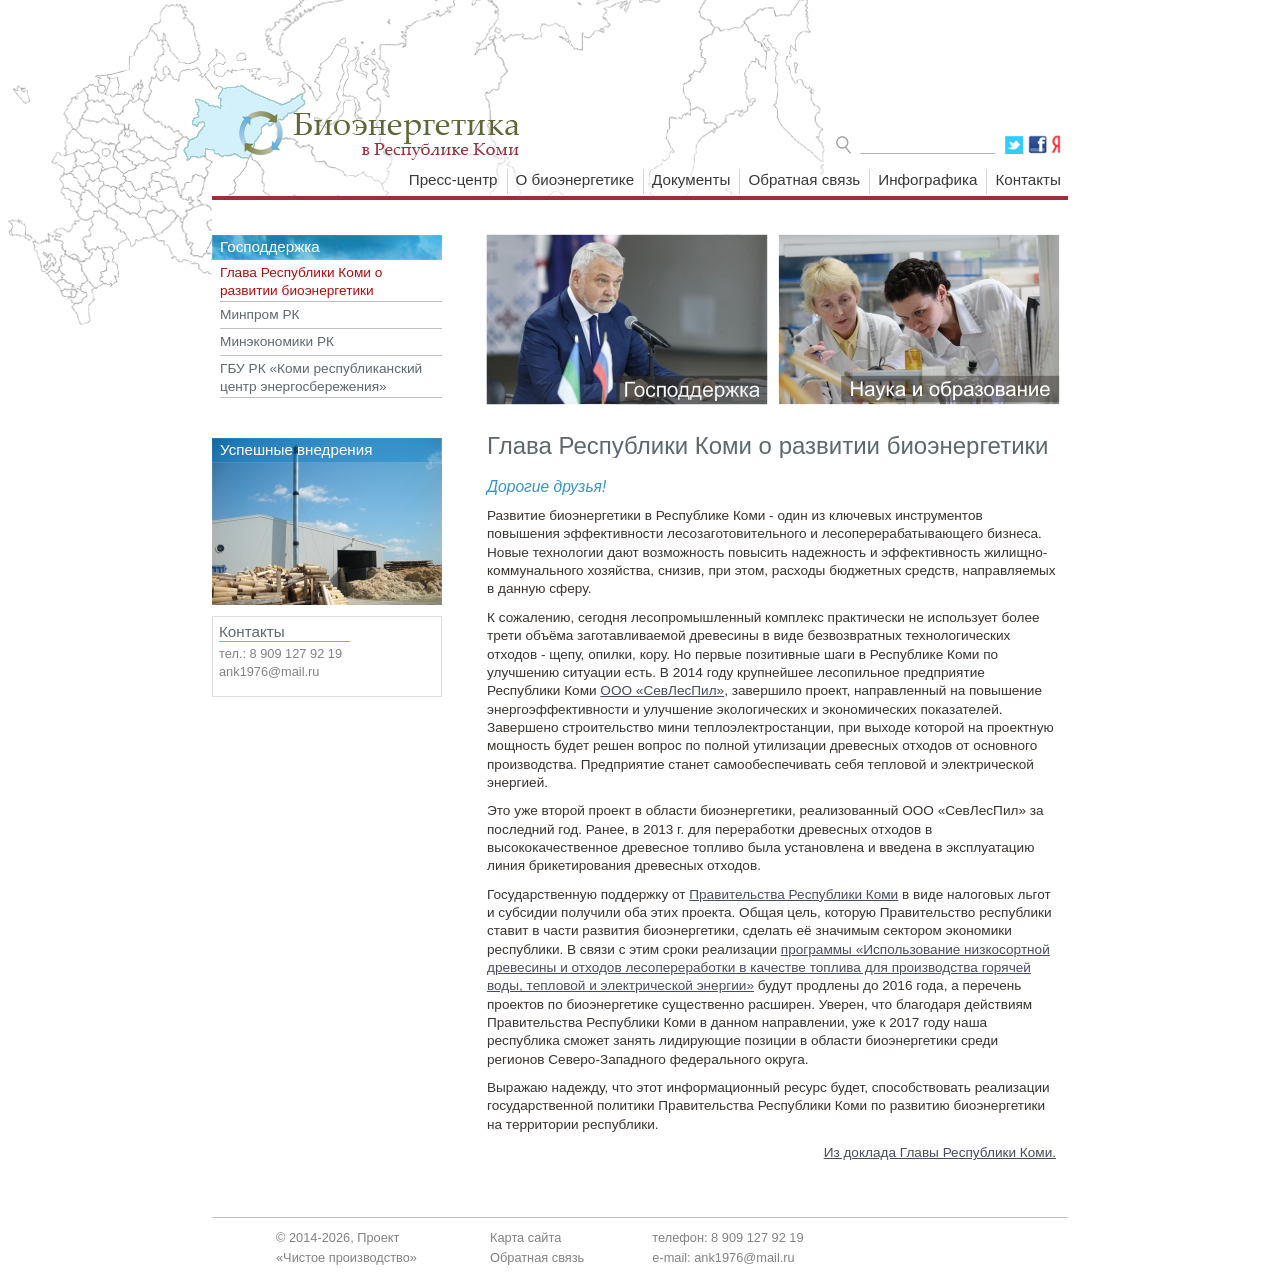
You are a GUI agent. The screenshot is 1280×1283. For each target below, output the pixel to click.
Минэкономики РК (277, 341)
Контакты (1028, 179)
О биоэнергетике (575, 179)
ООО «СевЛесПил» (662, 690)
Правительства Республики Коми (793, 894)
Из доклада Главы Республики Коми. (940, 1152)
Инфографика (927, 179)
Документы (691, 179)
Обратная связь (804, 179)
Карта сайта (525, 1237)
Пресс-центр (453, 179)
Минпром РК (259, 314)
